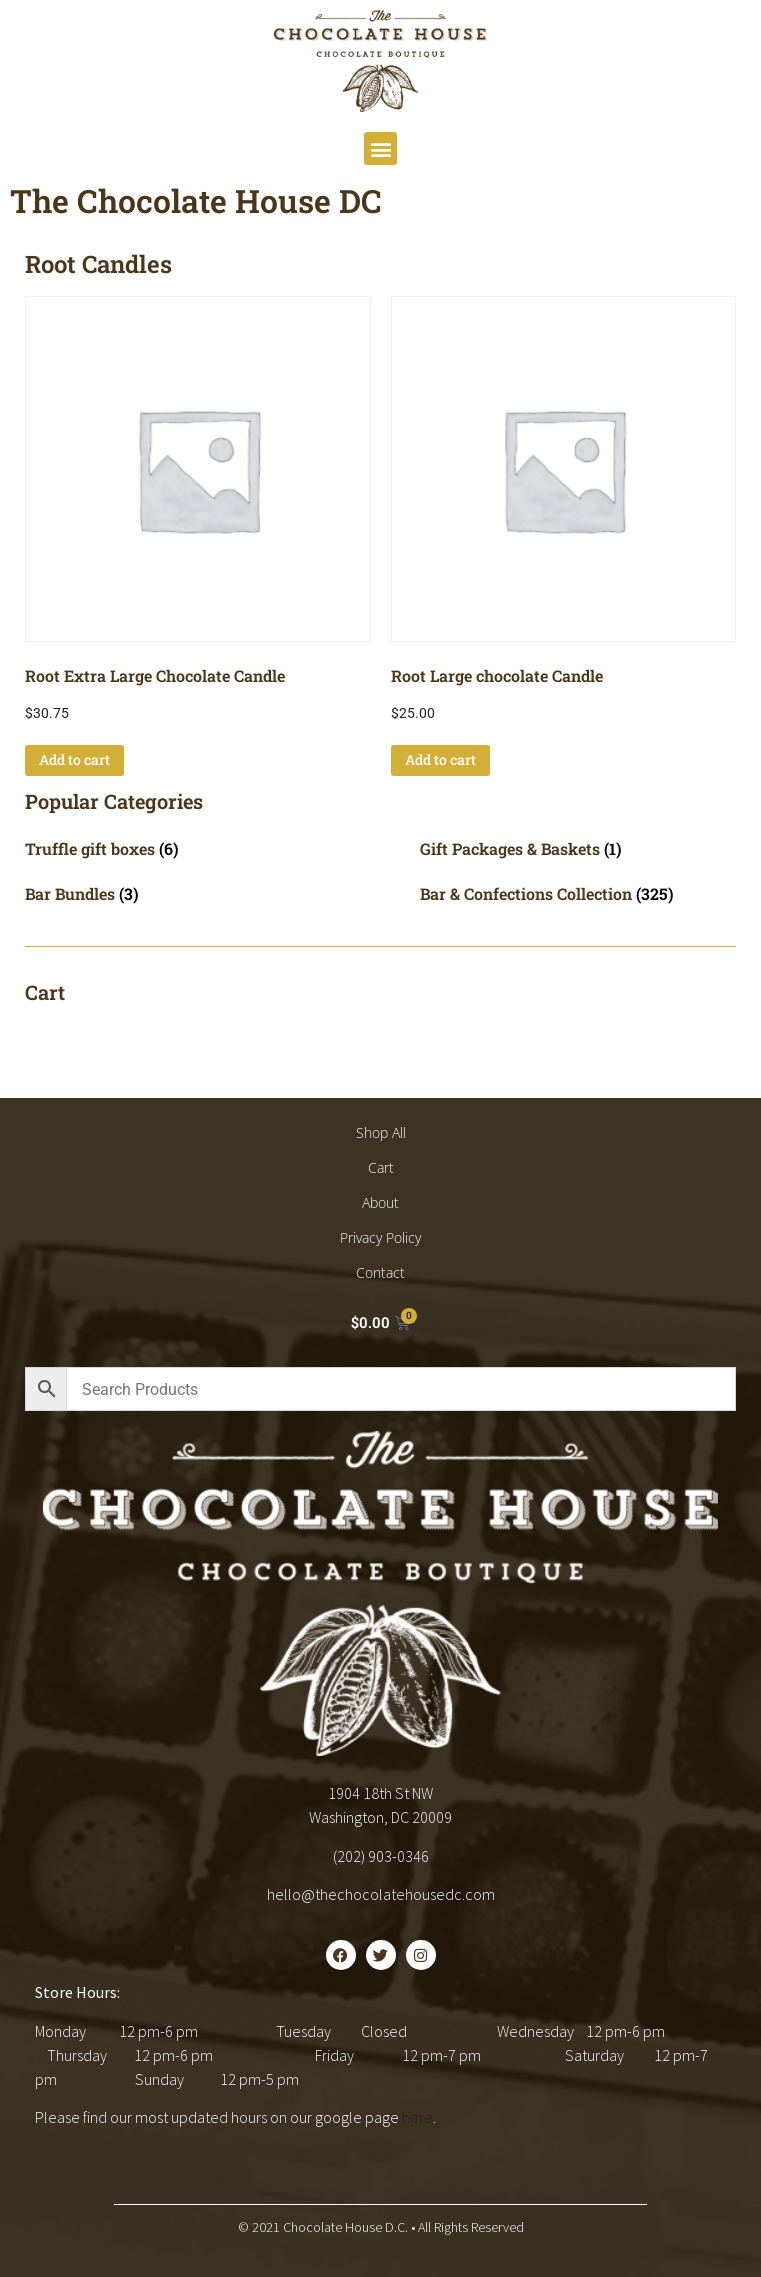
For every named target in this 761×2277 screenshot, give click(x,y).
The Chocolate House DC (196, 200)
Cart (381, 1167)
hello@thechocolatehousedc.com (381, 1894)
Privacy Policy (380, 1237)
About (380, 1202)
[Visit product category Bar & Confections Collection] (578, 893)
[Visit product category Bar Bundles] (183, 893)
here (417, 2117)
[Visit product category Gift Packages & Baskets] (578, 848)
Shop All (381, 1132)
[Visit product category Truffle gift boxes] (183, 848)
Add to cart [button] (74, 759)
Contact (380, 1272)
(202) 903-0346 (381, 1856)
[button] (380, 148)
